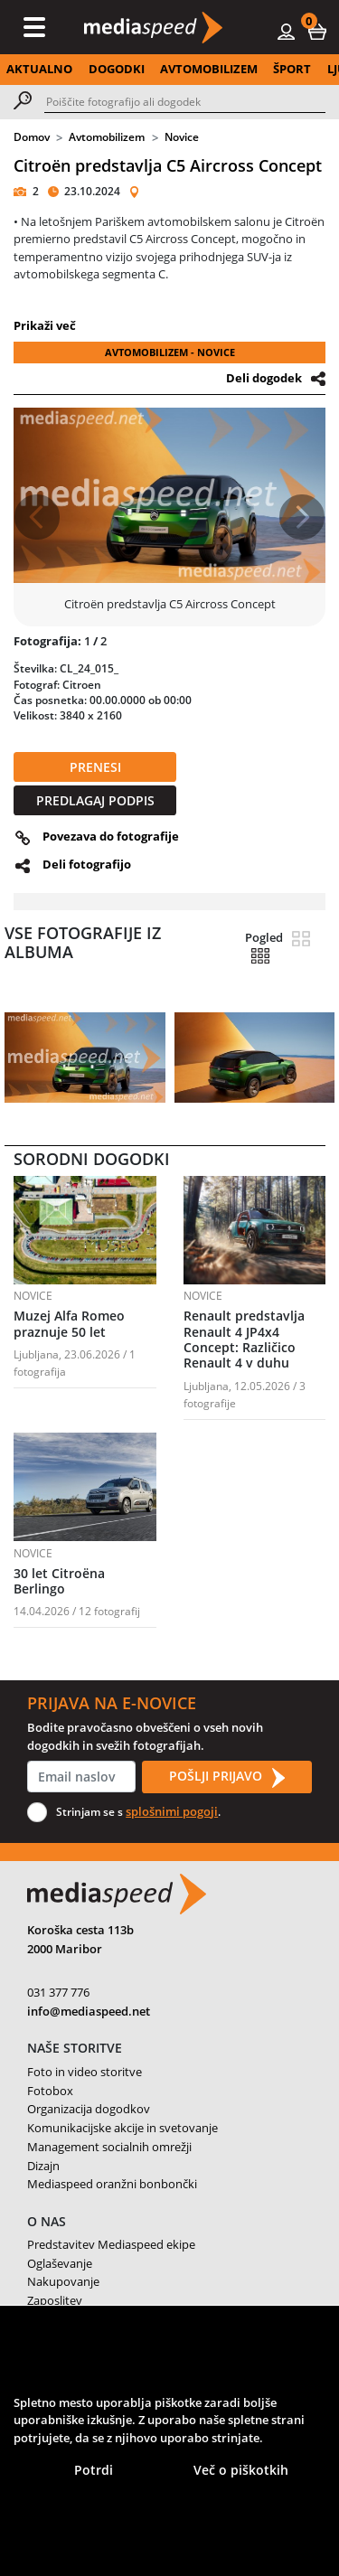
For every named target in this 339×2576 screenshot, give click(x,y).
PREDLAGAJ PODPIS (95, 800)
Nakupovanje (63, 2281)
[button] (317, 30)
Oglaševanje (59, 2263)
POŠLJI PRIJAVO (227, 1777)
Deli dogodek (264, 378)
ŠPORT (292, 69)
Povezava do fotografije (110, 836)
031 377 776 (58, 1992)
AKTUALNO (39, 69)
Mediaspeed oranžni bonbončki (112, 2184)
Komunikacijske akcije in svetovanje (122, 2128)
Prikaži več (45, 325)
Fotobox (50, 2090)
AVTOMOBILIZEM (209, 69)
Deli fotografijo (86, 864)
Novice (182, 137)
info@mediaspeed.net (88, 2011)
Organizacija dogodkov (88, 2109)
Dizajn (43, 2166)
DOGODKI (117, 69)
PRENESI (95, 767)
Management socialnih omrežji (109, 2147)
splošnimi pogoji (172, 1811)
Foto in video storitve (84, 2072)
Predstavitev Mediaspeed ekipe (111, 2244)
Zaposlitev (54, 2300)
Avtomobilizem (107, 137)
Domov (32, 137)
